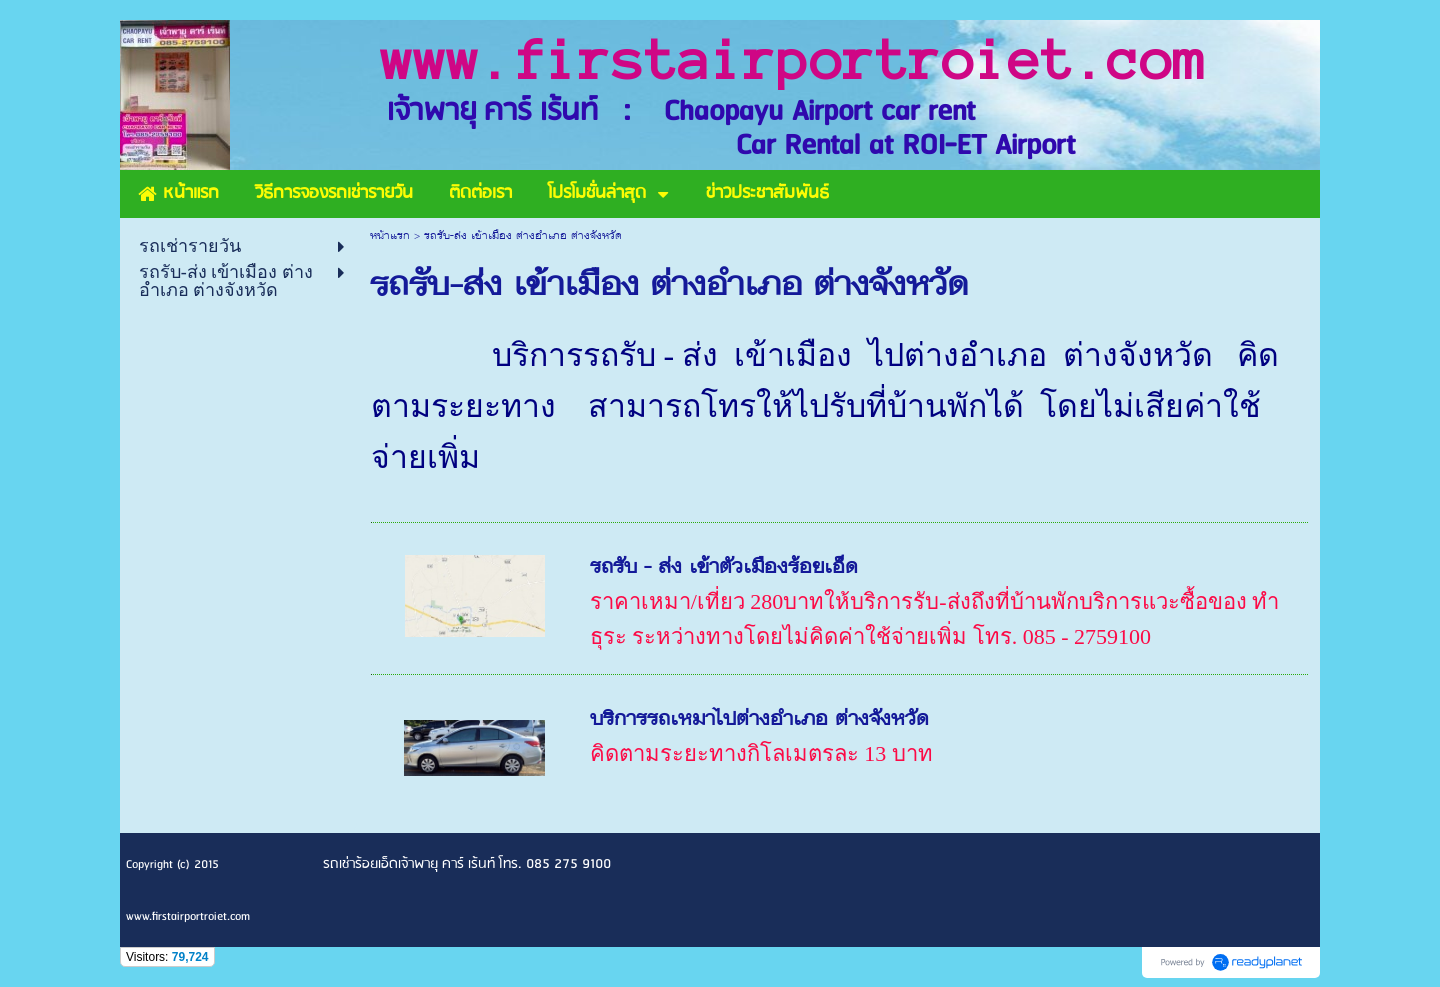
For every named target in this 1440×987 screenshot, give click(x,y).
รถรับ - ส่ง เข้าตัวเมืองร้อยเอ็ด (724, 568)
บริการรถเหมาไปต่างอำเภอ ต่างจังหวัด (759, 720)
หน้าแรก (390, 236)
